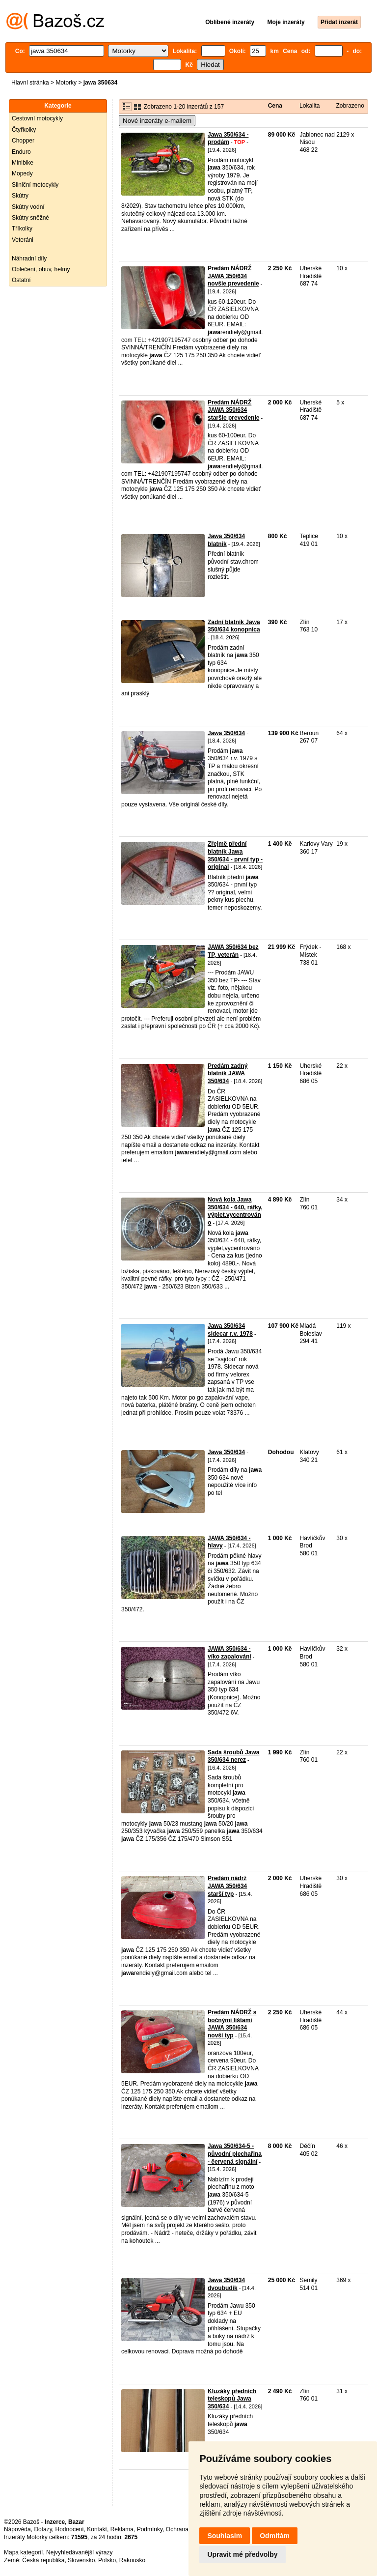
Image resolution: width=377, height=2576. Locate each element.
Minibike (22, 162)
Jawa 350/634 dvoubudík (226, 2284)
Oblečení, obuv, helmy (41, 269)
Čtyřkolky (24, 129)
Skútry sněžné (30, 217)
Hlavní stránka (30, 82)
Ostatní (21, 280)
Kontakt (97, 2529)
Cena (275, 105)
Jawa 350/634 (226, 733)
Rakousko (132, 2560)
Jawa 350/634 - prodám (228, 138)
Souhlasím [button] (224, 2536)
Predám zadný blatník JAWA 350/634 (227, 1073)
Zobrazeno (350, 105)
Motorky (66, 82)
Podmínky (149, 2529)
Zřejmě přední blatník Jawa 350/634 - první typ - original (235, 855)
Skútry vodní (28, 206)
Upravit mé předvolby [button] (242, 2554)
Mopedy (22, 173)
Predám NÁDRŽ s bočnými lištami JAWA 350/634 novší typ (232, 2024)
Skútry (20, 195)
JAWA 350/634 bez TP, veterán (233, 951)
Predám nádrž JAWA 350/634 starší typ (227, 1886)
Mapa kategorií (23, 2552)
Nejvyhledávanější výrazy (79, 2552)
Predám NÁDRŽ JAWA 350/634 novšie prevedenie (233, 276)
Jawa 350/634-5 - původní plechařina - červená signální (235, 2154)
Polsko (107, 2560)
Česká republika (43, 2560)
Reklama (122, 2529)
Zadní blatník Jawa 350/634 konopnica (234, 626)
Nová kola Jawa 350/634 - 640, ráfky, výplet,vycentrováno (235, 1211)
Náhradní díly (29, 258)
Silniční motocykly (35, 184)
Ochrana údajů (185, 2529)
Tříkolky (22, 228)
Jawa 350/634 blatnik (226, 540)
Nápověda (17, 2529)
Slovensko (81, 2560)
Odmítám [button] (275, 2536)
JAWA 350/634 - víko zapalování (229, 1652)
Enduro (21, 151)
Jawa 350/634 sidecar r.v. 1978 (230, 1329)
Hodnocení (69, 2529)
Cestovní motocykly (37, 118)
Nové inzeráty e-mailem (157, 120)
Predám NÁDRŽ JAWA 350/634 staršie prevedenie (233, 410)
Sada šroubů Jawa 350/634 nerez (233, 1756)
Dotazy (43, 2529)
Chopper (23, 140)
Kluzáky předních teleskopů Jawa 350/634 (232, 2399)
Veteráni (22, 239)
